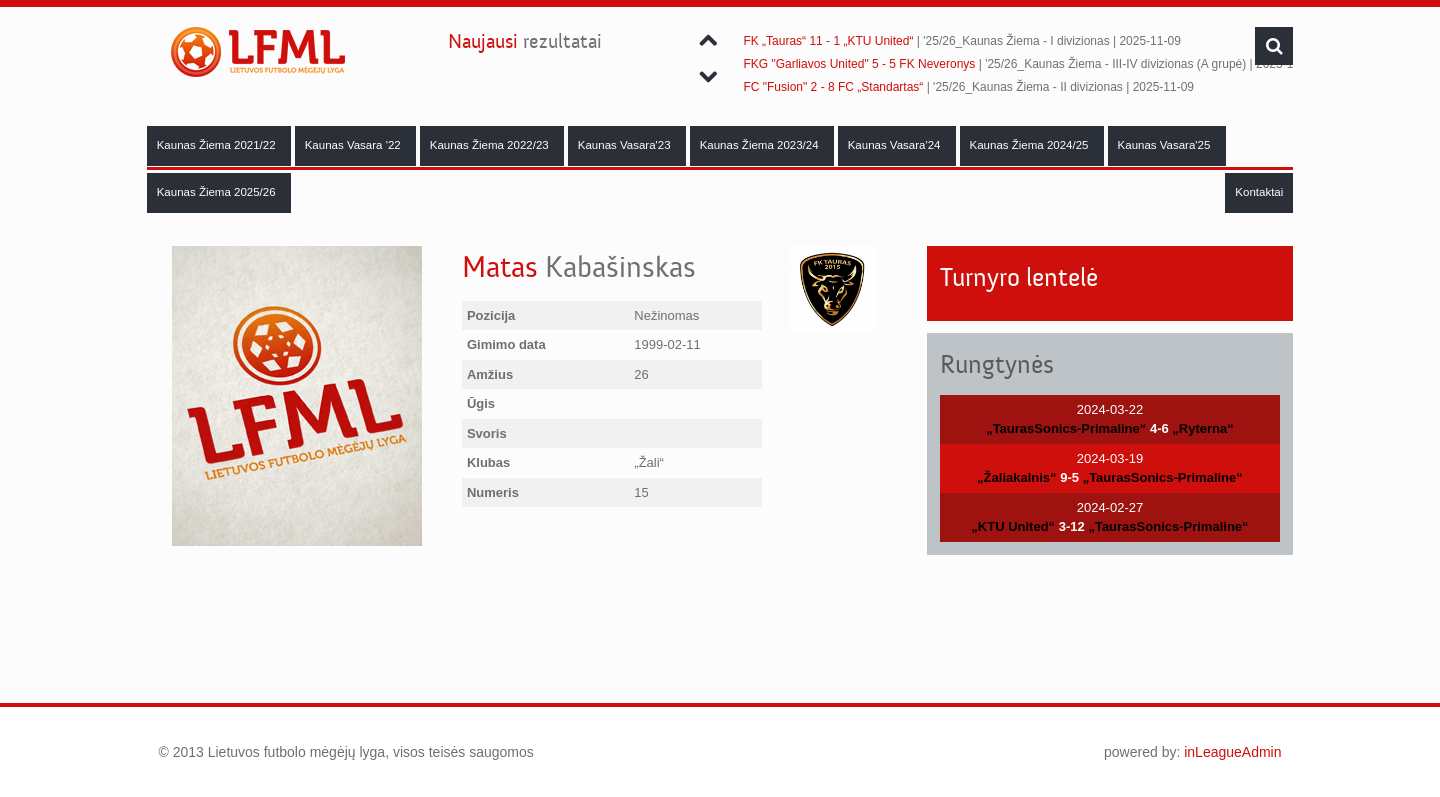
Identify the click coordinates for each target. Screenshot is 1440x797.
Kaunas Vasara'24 (896, 145)
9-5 (1069, 477)
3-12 (1072, 526)
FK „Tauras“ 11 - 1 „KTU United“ (828, 41)
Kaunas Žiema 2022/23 (491, 145)
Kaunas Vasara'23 (626, 145)
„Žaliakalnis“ (1016, 477)
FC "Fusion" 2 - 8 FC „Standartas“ (833, 87)
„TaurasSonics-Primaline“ (1066, 428)
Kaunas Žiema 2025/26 (218, 192)
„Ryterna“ (1202, 428)
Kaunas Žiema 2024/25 (1031, 145)
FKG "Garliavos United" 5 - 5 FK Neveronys (859, 64)
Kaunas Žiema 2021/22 (218, 145)
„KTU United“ (1013, 526)
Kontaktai (1259, 192)
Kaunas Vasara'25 (1166, 145)
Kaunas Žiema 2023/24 (761, 145)
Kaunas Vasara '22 (354, 145)
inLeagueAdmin (1232, 752)
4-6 (1159, 428)
